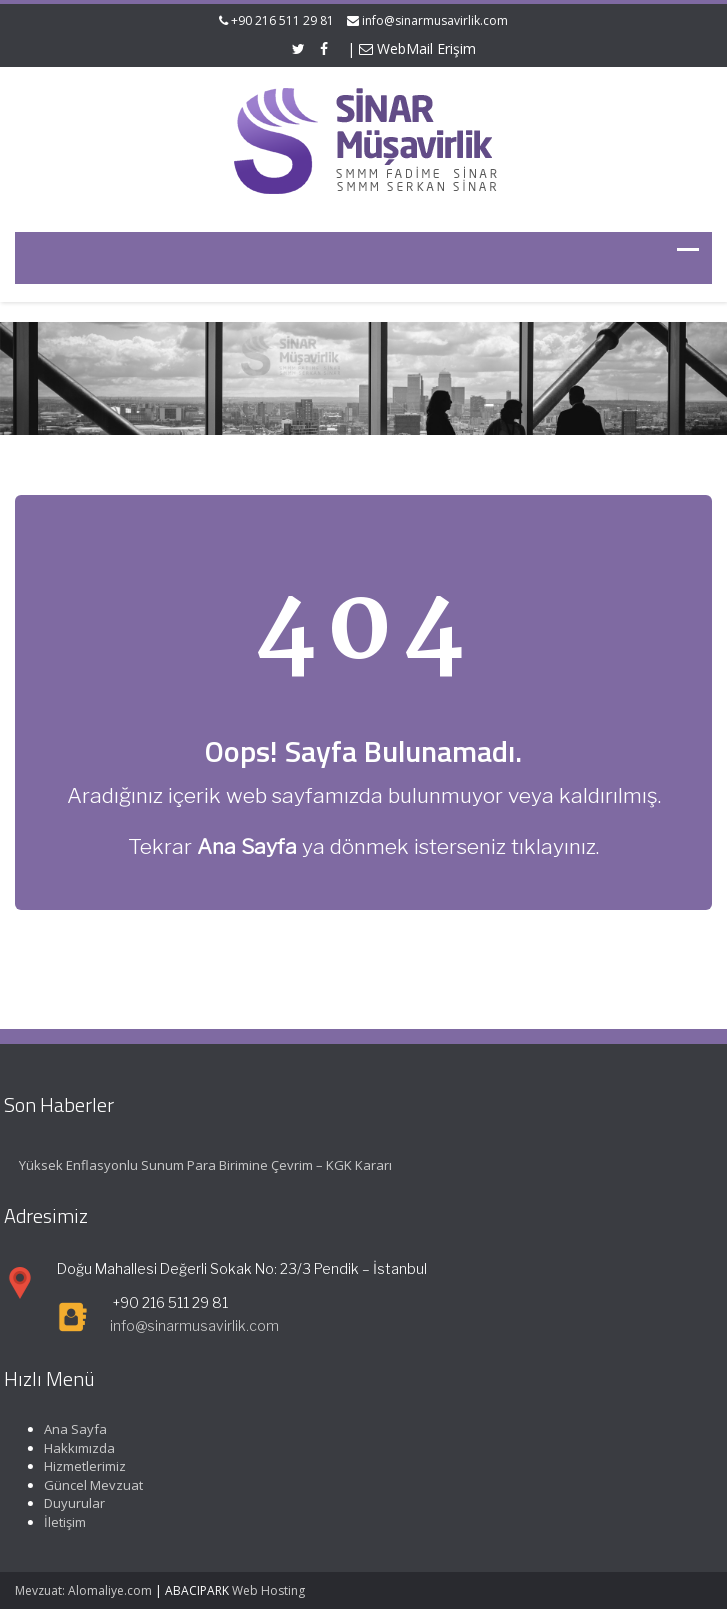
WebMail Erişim (417, 48)
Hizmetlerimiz (78, 1466)
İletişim (58, 1522)
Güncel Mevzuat (86, 1485)
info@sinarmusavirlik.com (435, 20)
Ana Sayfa (68, 1429)
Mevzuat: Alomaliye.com (83, 1590)
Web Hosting (268, 1590)
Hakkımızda (72, 1448)
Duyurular (67, 1503)
